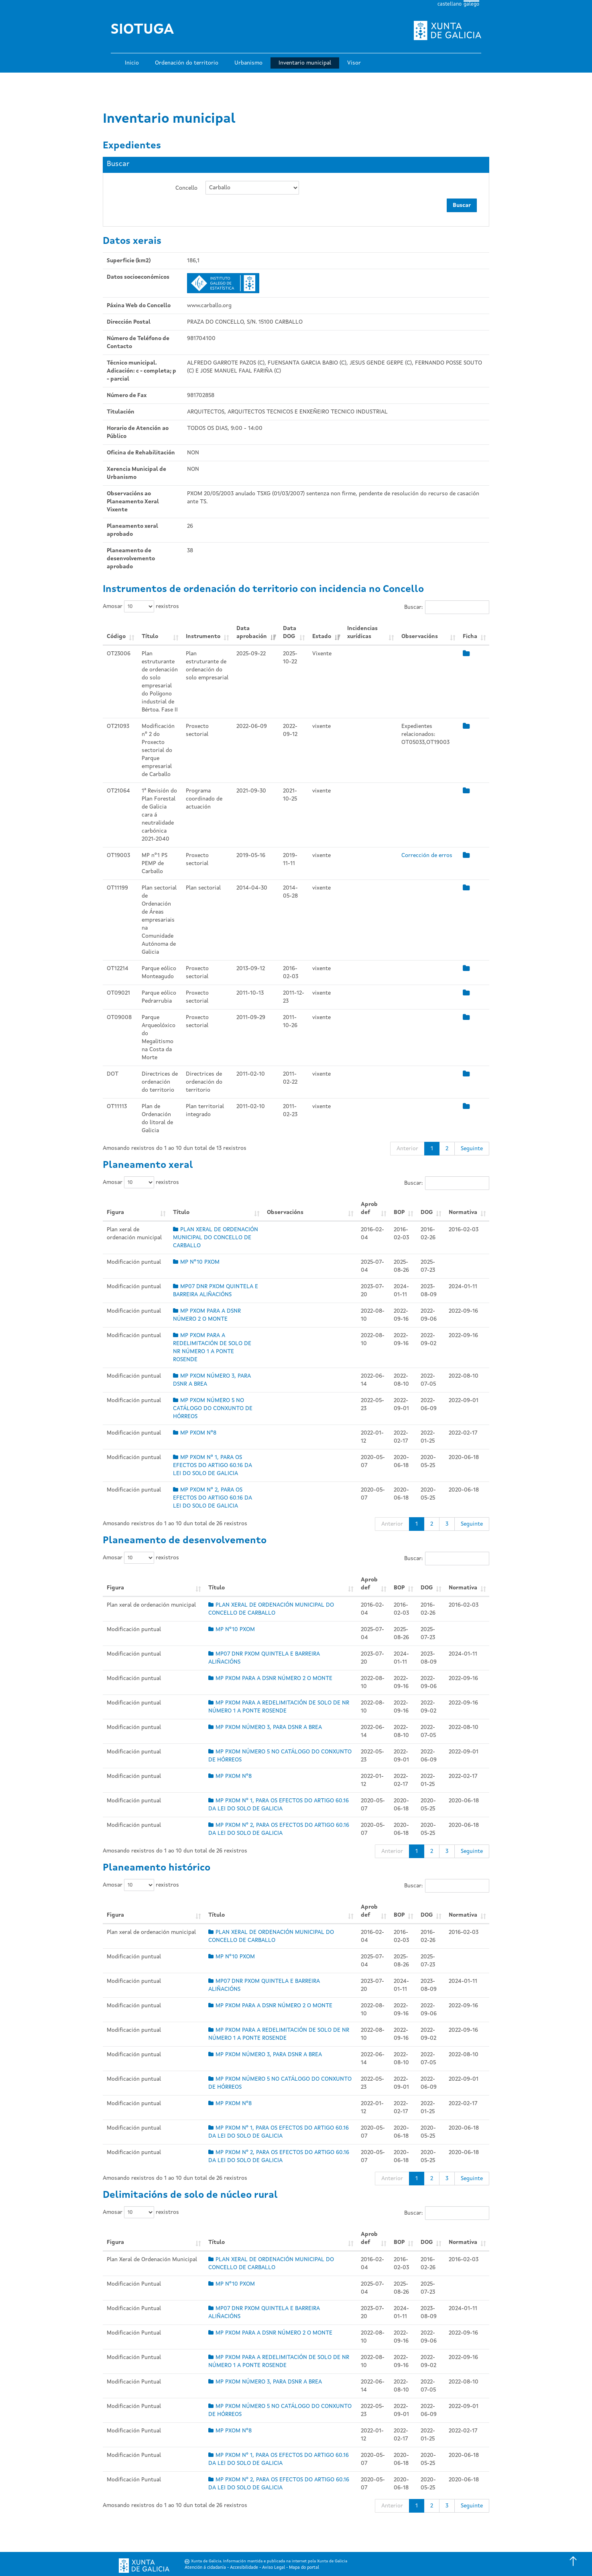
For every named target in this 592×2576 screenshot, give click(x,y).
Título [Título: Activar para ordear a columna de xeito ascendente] (150, 636)
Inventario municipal (305, 63)
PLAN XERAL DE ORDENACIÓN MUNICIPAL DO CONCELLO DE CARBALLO (215, 1237)
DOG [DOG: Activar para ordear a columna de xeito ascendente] (427, 1212)
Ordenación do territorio (186, 63)
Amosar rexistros (141, 606)
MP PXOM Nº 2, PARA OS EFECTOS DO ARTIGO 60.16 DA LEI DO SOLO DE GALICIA (212, 1498)
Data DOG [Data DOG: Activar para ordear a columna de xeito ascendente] (289, 632)
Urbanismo (248, 63)
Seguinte (472, 1148)
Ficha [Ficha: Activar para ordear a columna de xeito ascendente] (470, 636)
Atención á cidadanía (205, 2568)
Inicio (132, 63)
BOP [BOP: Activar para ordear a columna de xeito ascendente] (399, 1212)
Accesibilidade (244, 2568)
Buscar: (446, 607)
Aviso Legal (273, 2568)
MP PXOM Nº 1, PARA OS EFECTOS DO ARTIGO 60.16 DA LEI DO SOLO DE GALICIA (212, 1465)
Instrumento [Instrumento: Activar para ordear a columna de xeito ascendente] (203, 636)
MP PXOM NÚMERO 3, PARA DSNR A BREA (265, 1727)
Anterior (407, 1148)
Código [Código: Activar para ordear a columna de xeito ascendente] (116, 636)
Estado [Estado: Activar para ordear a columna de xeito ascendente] (321, 636)
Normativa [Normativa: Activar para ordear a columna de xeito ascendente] (463, 1212)
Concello (186, 188)
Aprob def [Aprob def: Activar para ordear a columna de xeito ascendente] (369, 1208)
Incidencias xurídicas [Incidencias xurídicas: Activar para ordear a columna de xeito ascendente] (362, 632)
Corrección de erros (426, 855)
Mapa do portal (304, 2568)
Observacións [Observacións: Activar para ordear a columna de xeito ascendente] (419, 636)
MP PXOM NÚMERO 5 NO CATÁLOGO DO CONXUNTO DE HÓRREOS (212, 1408)
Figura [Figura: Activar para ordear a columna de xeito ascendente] (115, 1212)
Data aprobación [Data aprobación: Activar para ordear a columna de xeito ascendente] (251, 632)
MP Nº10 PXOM (196, 1262)
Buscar (462, 205)
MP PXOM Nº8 (194, 1433)
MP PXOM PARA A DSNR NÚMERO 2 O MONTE (270, 1678)
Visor (354, 63)
